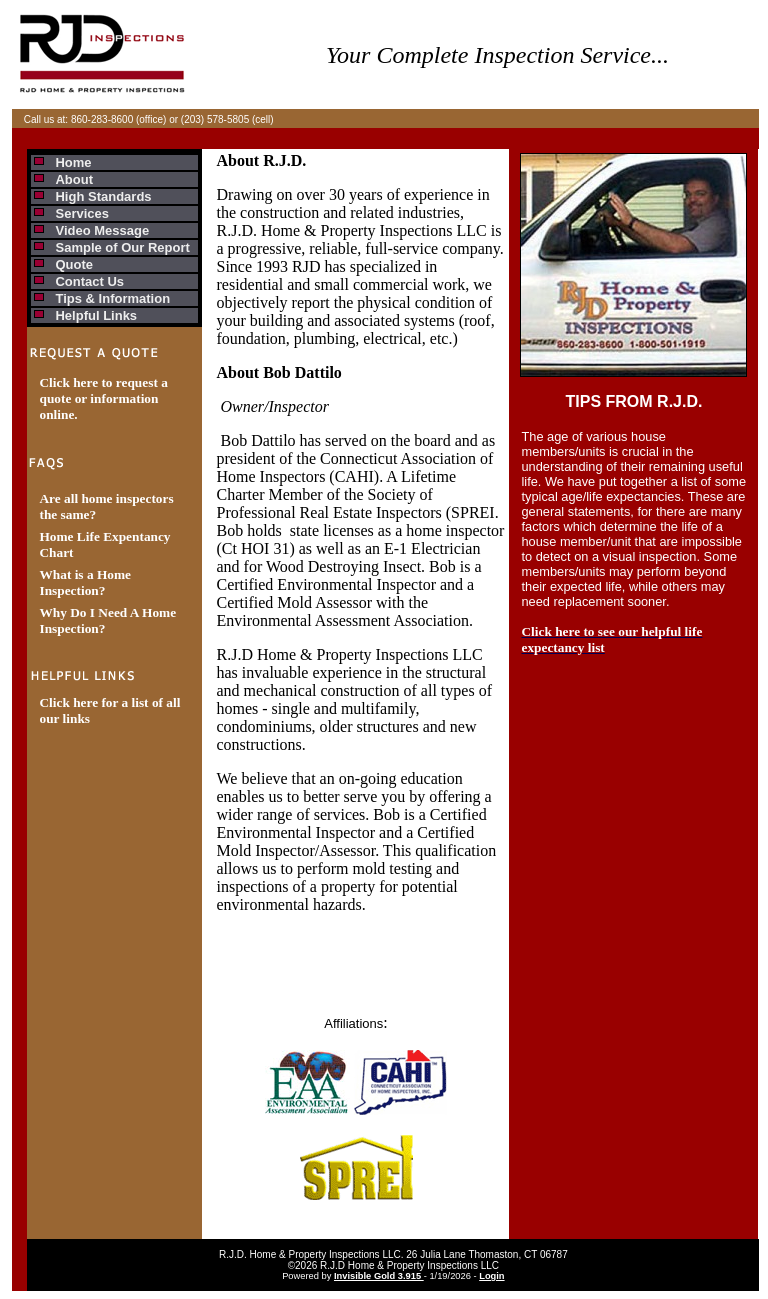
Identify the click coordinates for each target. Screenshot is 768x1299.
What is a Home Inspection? (84, 582)
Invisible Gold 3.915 (379, 1276)
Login (491, 1276)
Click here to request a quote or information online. (103, 398)
